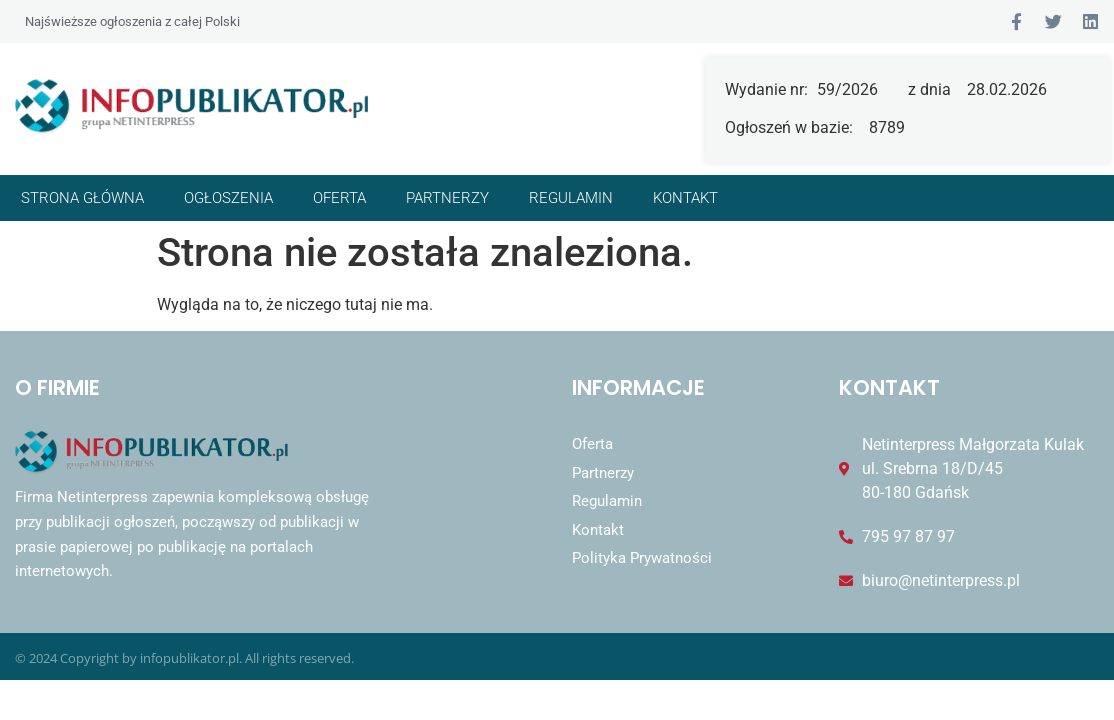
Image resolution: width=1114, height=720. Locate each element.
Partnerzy (447, 198)
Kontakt (685, 198)
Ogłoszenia (228, 198)
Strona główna (82, 198)
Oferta (339, 198)
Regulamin (571, 198)
